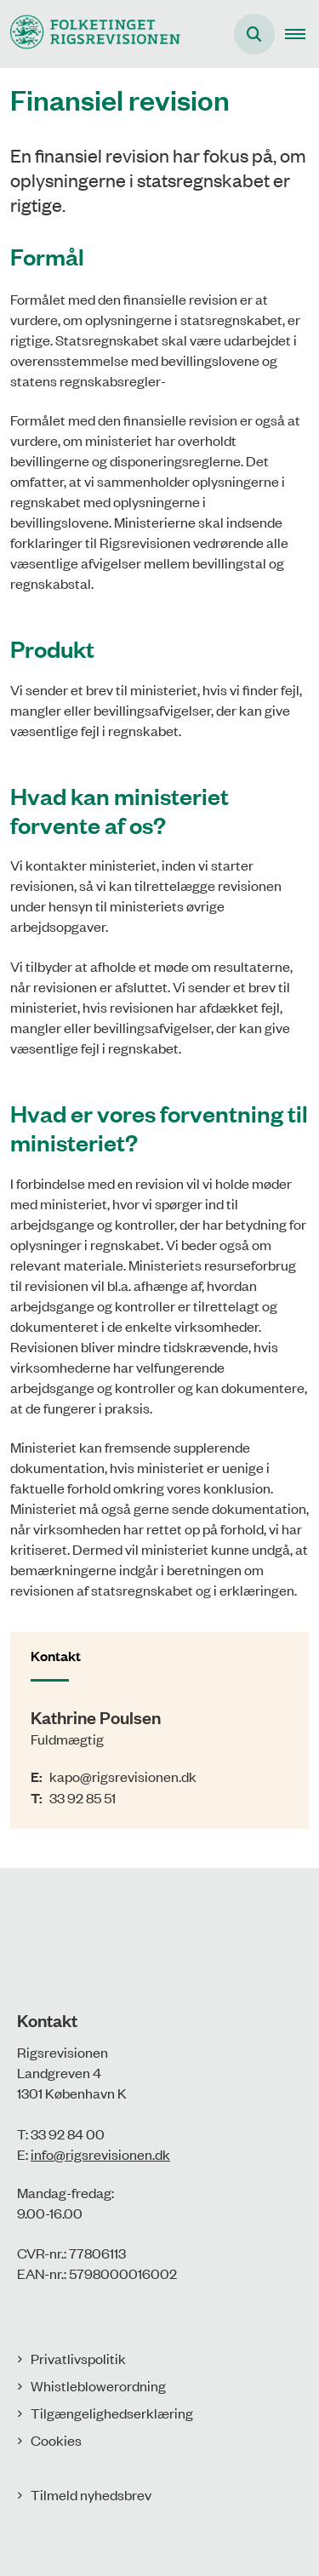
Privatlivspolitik (78, 2358)
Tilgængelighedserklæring (112, 2412)
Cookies (56, 2439)
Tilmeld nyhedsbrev (91, 2494)
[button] (302, 34)
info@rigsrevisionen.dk (100, 2154)
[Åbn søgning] (254, 34)
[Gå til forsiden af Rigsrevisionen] (90, 33)
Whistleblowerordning (98, 2385)
